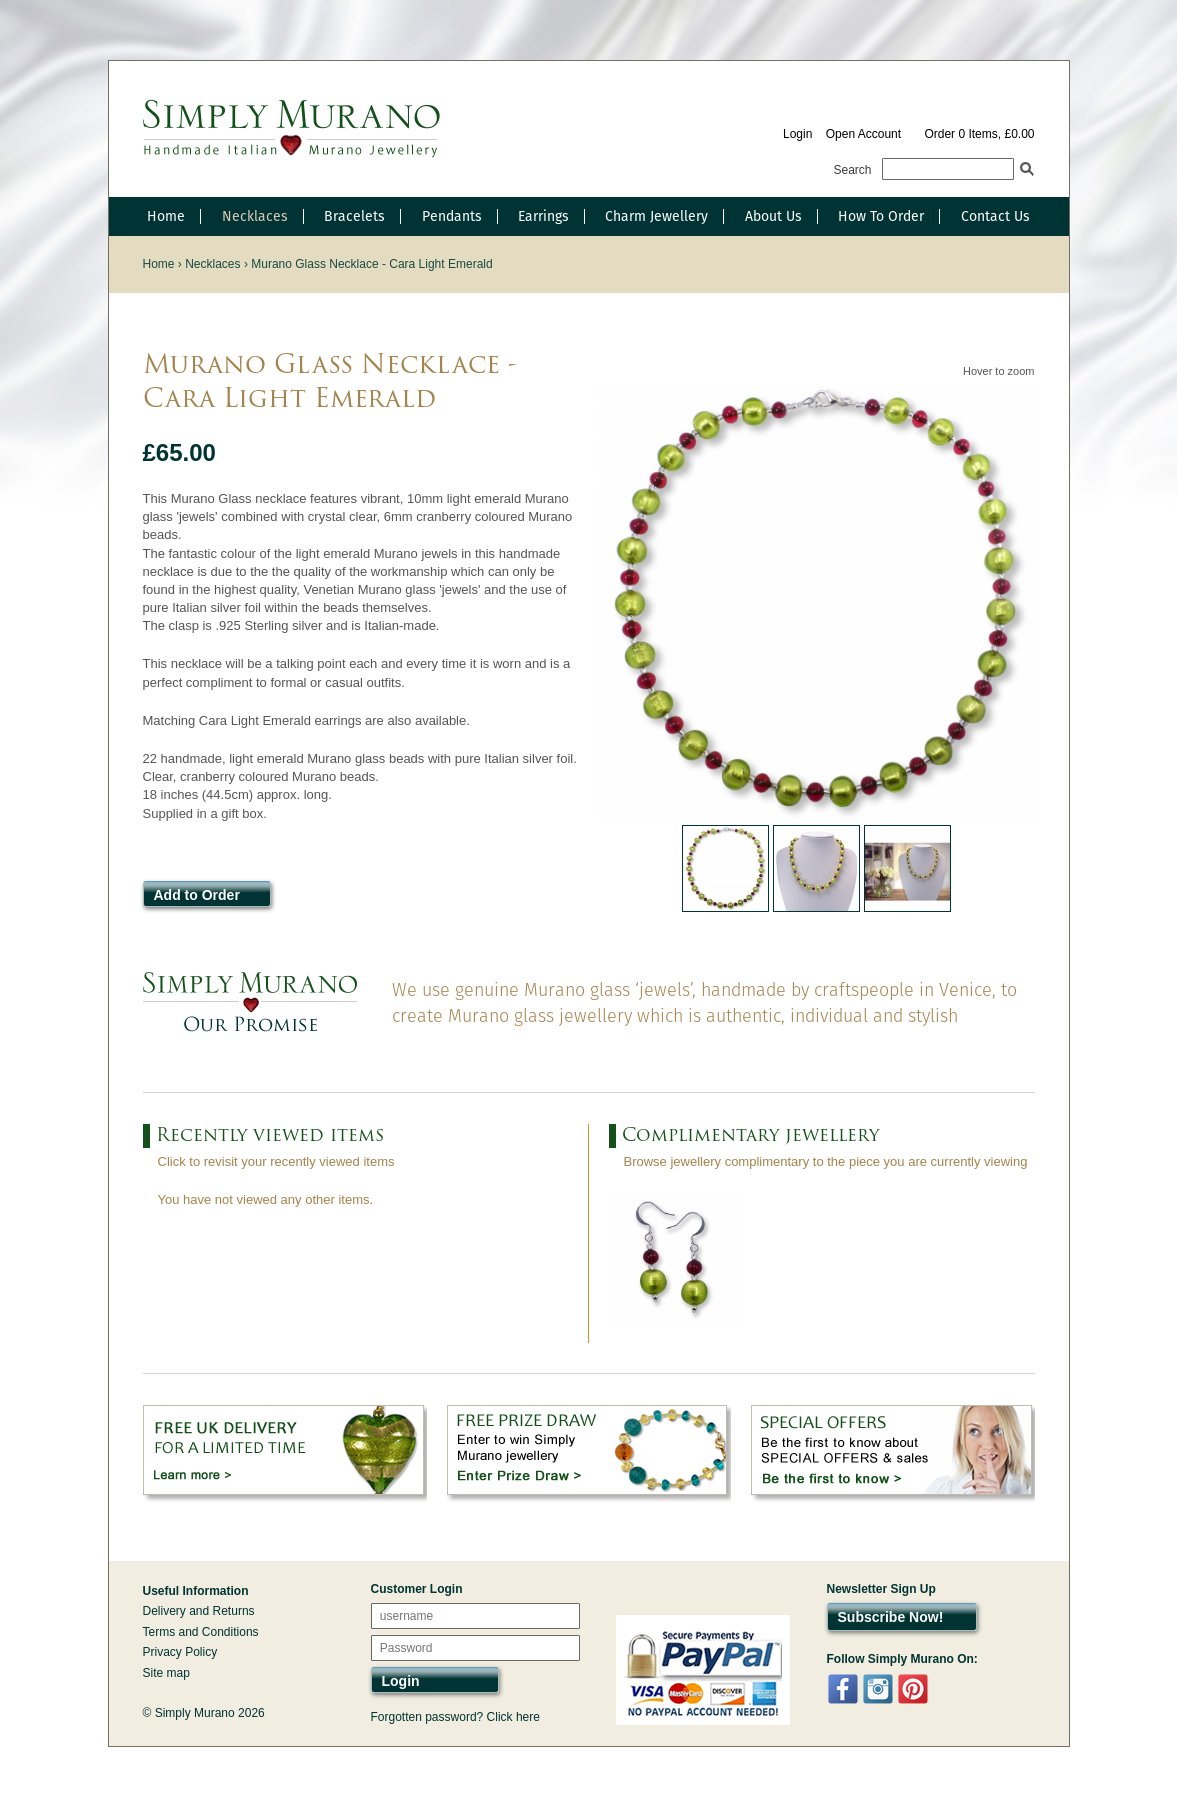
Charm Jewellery (656, 216)
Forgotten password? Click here (455, 1717)
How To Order (881, 216)
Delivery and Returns (199, 1611)
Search (853, 170)
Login (797, 134)
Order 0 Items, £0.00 (979, 134)
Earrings (543, 216)
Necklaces (255, 216)
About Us (773, 216)
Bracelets (354, 216)
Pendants (452, 216)
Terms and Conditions (201, 1632)
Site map (166, 1673)
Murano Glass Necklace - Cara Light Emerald (371, 264)
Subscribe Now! (891, 1617)
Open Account (863, 134)
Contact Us (995, 216)
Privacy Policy (180, 1652)
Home (166, 216)
